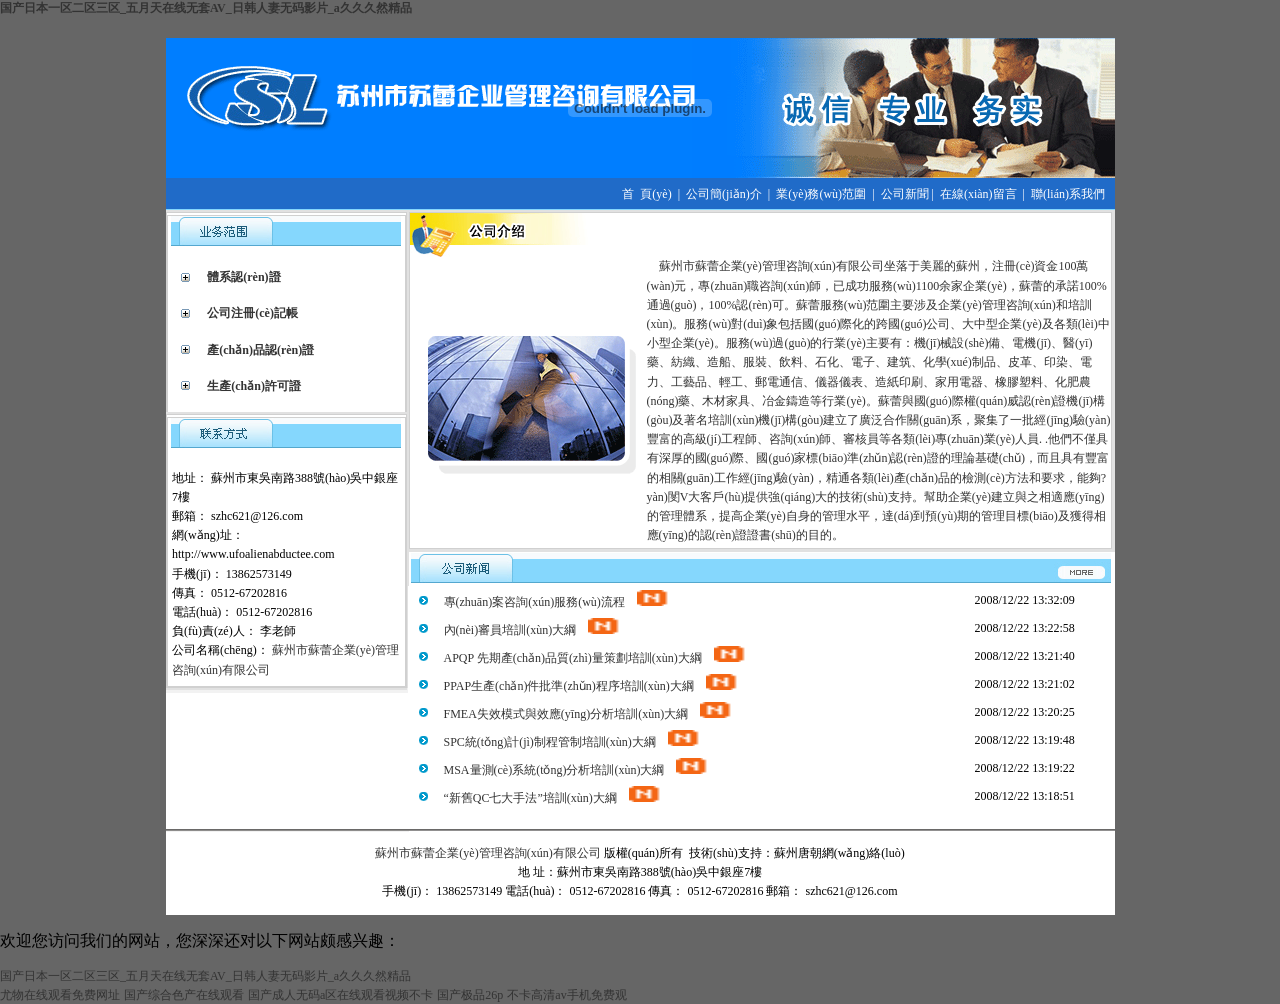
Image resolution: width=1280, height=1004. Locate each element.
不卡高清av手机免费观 (566, 995)
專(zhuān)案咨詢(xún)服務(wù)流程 (557, 602)
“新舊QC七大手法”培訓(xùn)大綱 (553, 798)
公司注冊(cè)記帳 (252, 313)
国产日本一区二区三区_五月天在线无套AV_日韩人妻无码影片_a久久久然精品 (206, 8)
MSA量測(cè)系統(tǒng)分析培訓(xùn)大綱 (577, 770)
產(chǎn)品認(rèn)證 (260, 350)
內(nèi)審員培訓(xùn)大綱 (533, 630)
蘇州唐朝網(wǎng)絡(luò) (839, 853)
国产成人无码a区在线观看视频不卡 (340, 995)
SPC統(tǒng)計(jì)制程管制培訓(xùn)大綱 (572, 742)
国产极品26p (470, 995)
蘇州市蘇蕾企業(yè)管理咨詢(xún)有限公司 (487, 853)
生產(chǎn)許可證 (254, 386)
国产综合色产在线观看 (184, 995)
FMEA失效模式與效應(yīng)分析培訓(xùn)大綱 (589, 714)
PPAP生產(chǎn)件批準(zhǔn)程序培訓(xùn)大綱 (591, 686)
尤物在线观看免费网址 (60, 995)
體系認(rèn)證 (243, 277)
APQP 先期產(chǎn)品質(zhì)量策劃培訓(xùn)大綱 (595, 658)
